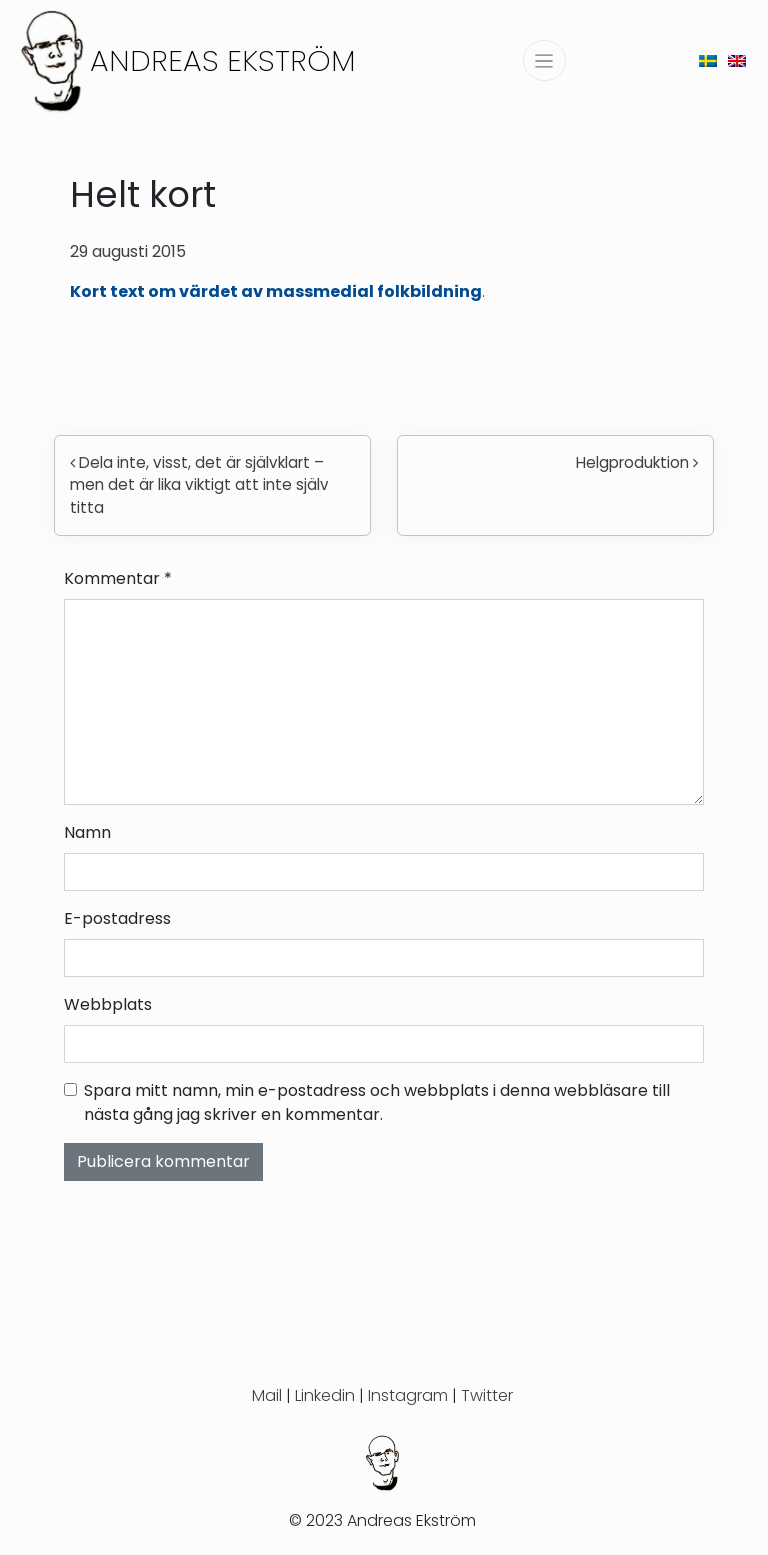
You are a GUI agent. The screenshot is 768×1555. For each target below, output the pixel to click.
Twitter (487, 1395)
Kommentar (118, 578)
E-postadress (117, 918)
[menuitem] (708, 60)
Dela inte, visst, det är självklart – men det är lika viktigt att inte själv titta (199, 485)
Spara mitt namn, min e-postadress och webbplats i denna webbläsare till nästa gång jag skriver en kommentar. (377, 1102)
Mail (267, 1395)
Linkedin (325, 1395)
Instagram (408, 1395)
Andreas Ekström (223, 60)
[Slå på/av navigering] (544, 60)
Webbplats (108, 1004)
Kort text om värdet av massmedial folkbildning (276, 291)
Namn (87, 832)
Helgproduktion (637, 462)
